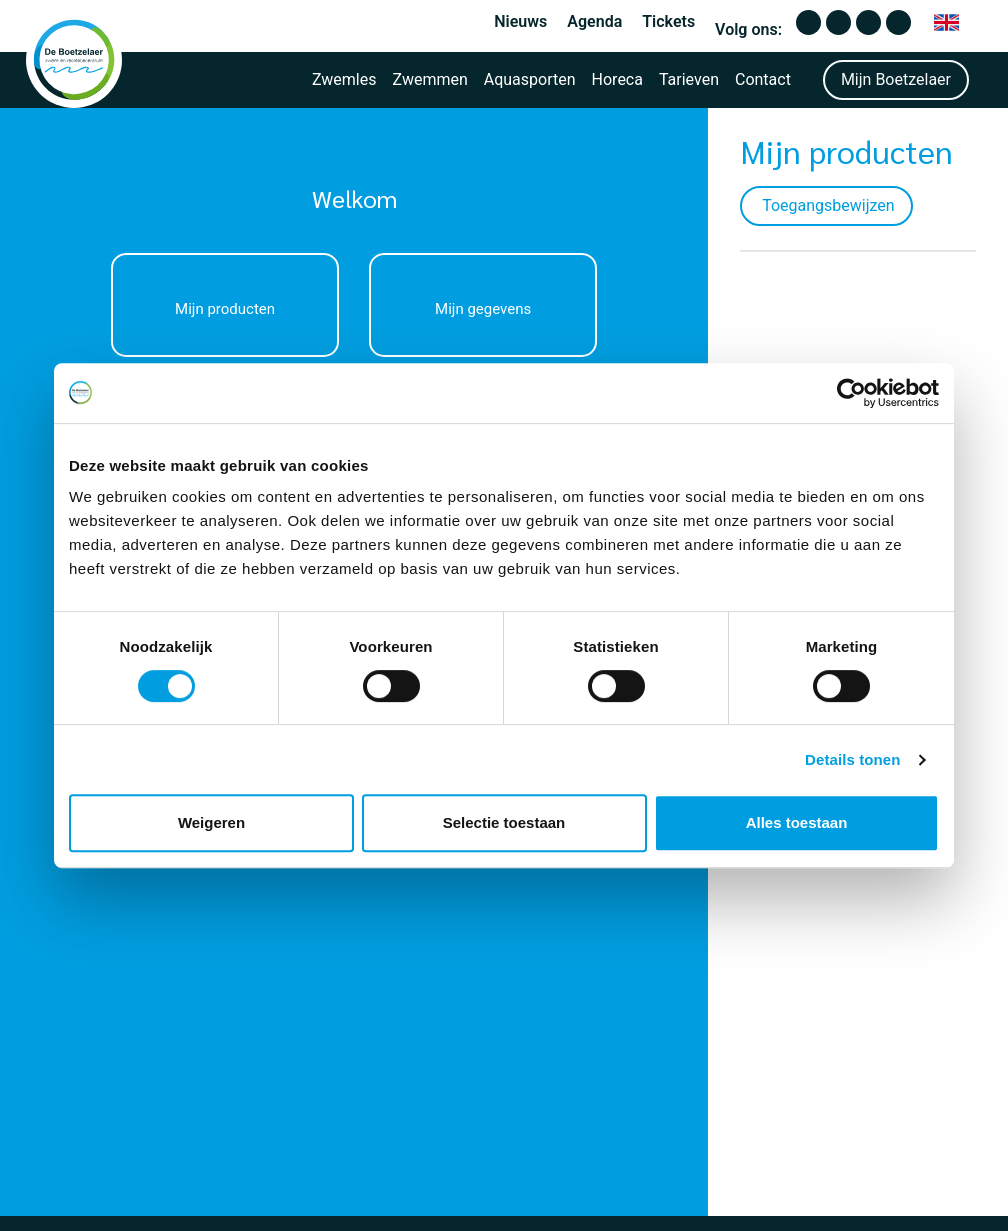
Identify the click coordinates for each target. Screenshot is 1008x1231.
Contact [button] (763, 79)
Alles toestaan (797, 822)
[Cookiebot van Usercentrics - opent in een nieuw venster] (851, 393)
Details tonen (852, 759)
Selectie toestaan (504, 822)
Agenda (594, 21)
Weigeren (211, 822)
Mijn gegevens (327, 309)
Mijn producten (173, 309)
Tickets (668, 21)
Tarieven (689, 79)
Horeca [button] (617, 79)
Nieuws (520, 21)
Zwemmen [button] (430, 79)
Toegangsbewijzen (620, 205)
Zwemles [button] (344, 79)
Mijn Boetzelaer (896, 79)
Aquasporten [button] (530, 79)
